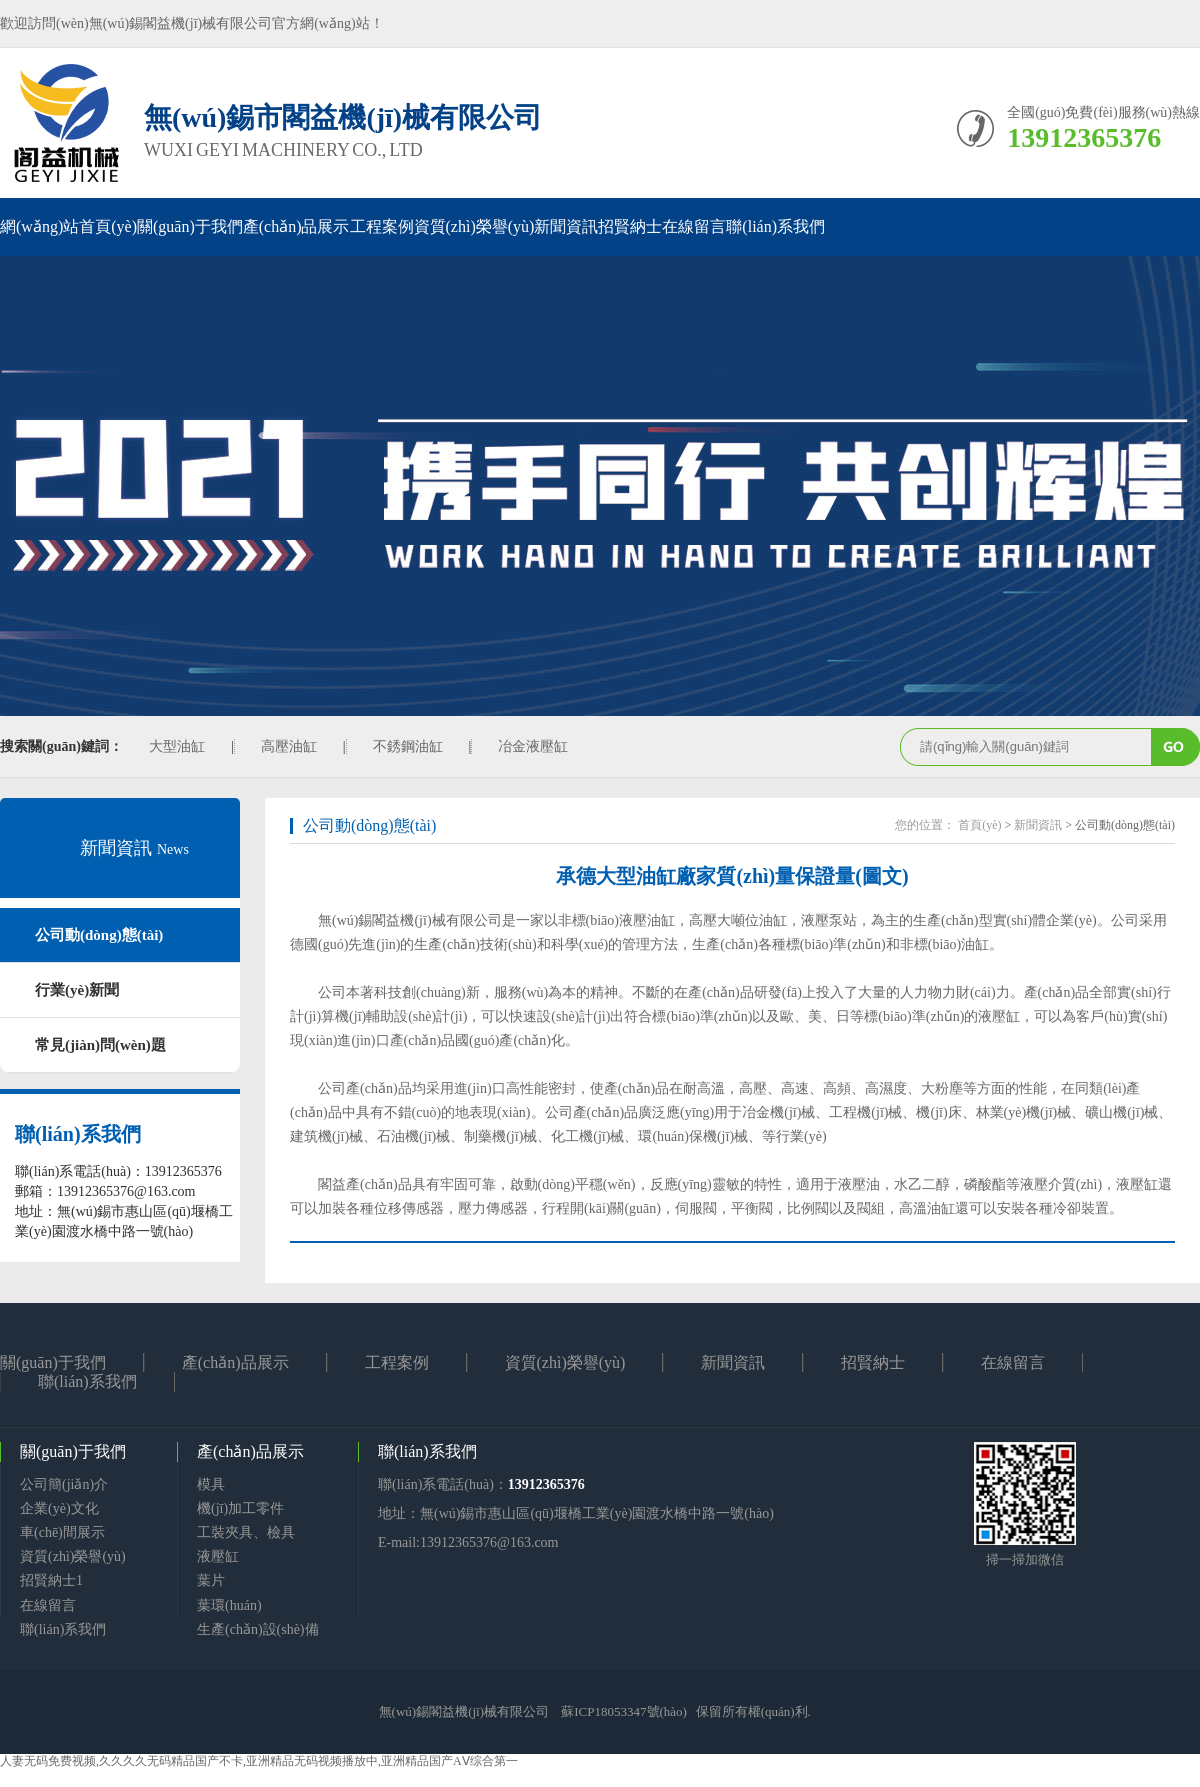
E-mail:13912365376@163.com (468, 1542)
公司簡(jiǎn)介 (64, 1484)
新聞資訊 (566, 226)
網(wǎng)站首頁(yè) (68, 226)
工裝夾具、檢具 (246, 1532)
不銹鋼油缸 (408, 746)
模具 (211, 1484)
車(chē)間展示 (62, 1532)
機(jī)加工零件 (240, 1508)
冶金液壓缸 (533, 746)
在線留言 (694, 226)
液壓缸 (218, 1556)
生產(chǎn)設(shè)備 (258, 1629)
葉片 (211, 1580)
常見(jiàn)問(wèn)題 (100, 1045)
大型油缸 (177, 746)
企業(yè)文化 (59, 1508)
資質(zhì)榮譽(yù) (474, 226)
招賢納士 (630, 226)
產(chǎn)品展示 (296, 226)
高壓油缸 (289, 746)
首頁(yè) (979, 825)
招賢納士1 (51, 1580)
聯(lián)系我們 (775, 226)
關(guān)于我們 (190, 226)
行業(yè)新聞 (77, 990)
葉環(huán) (229, 1605)
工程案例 (382, 226)
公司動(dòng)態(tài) (99, 935)
